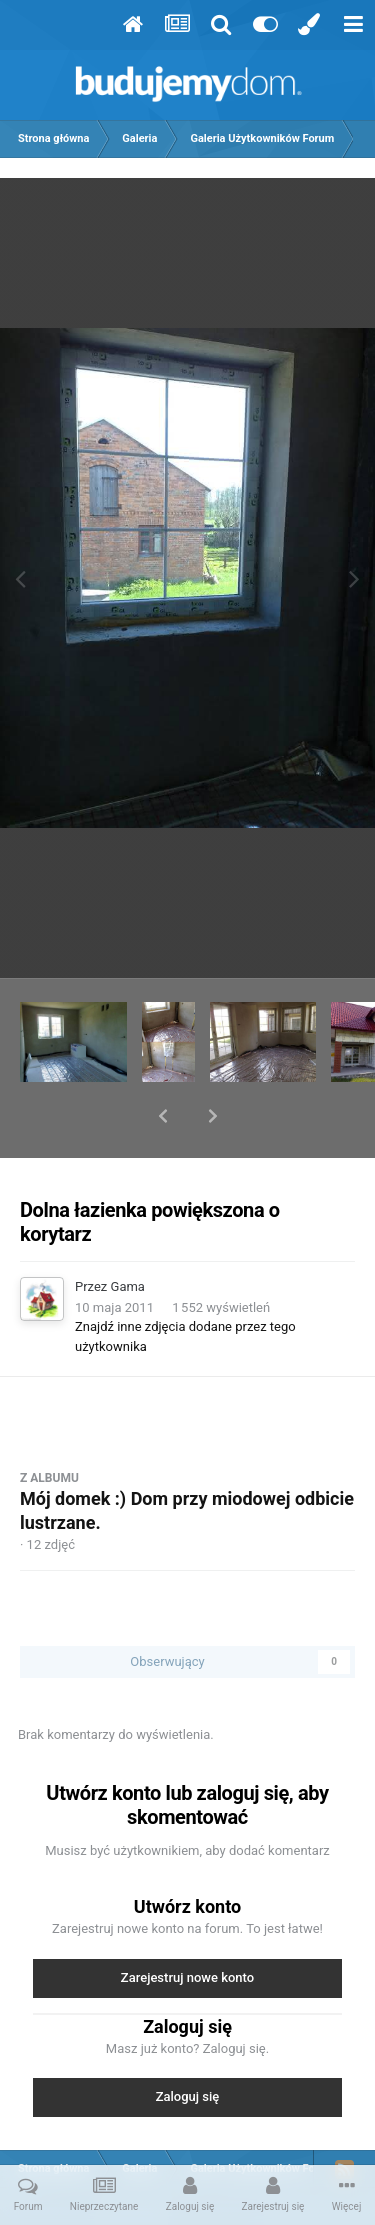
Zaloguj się (188, 2044)
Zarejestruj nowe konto (187, 1925)
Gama (128, 1234)
